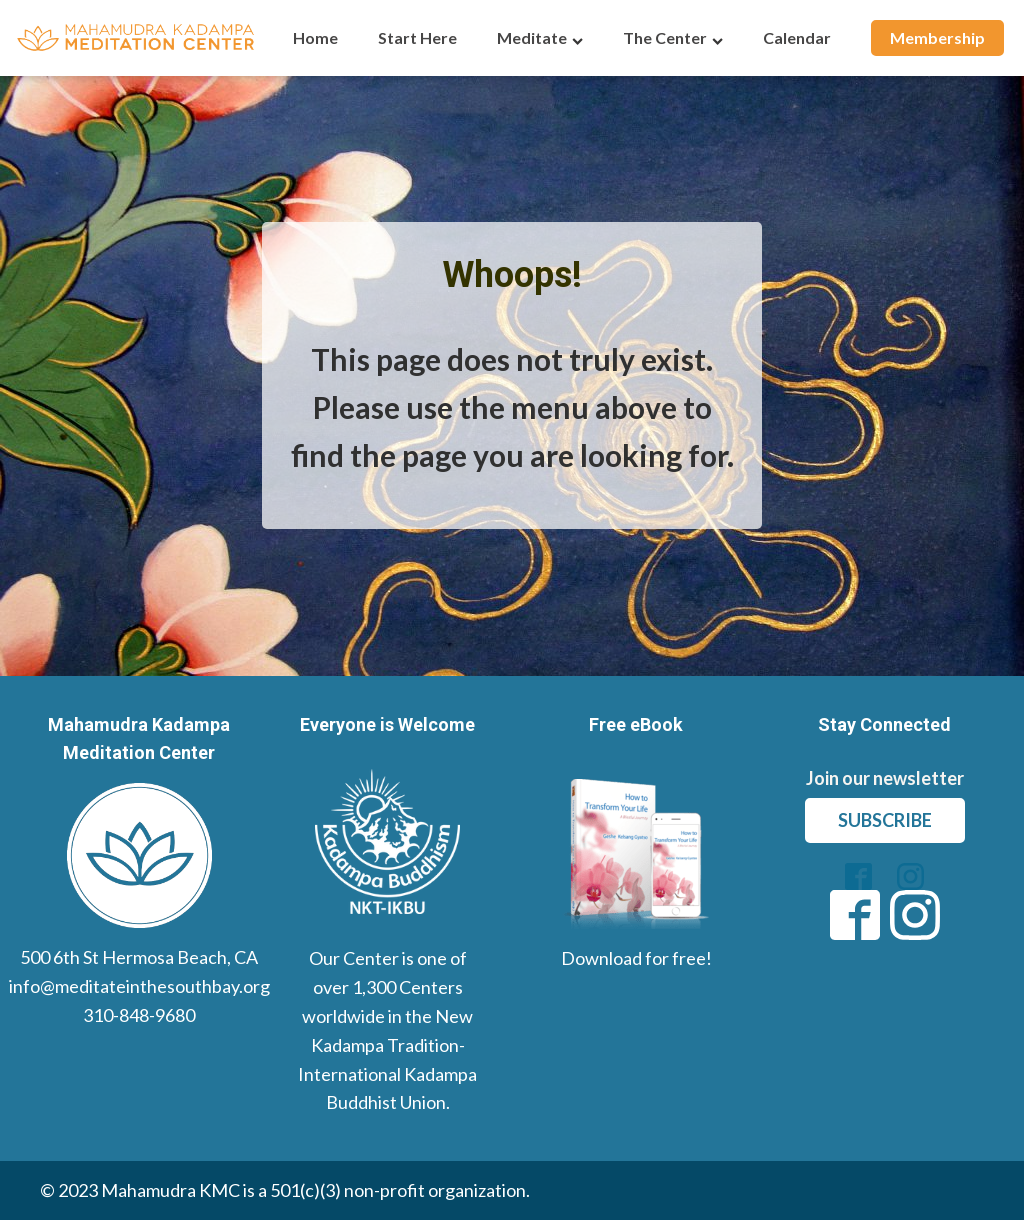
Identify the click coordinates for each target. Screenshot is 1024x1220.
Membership (937, 37)
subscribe (885, 820)
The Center (673, 37)
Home (315, 37)
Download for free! (636, 958)
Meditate (540, 37)
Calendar (797, 37)
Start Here (417, 37)
